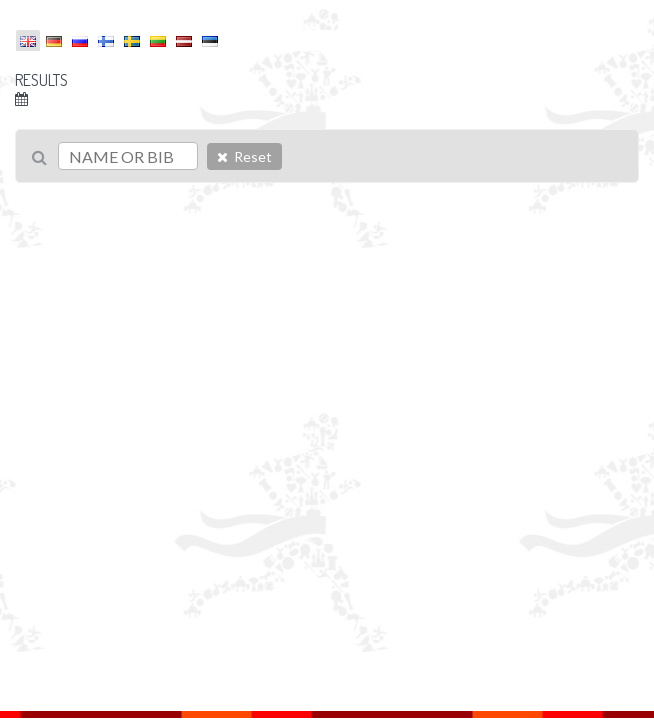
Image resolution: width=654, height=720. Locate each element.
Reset (244, 156)
